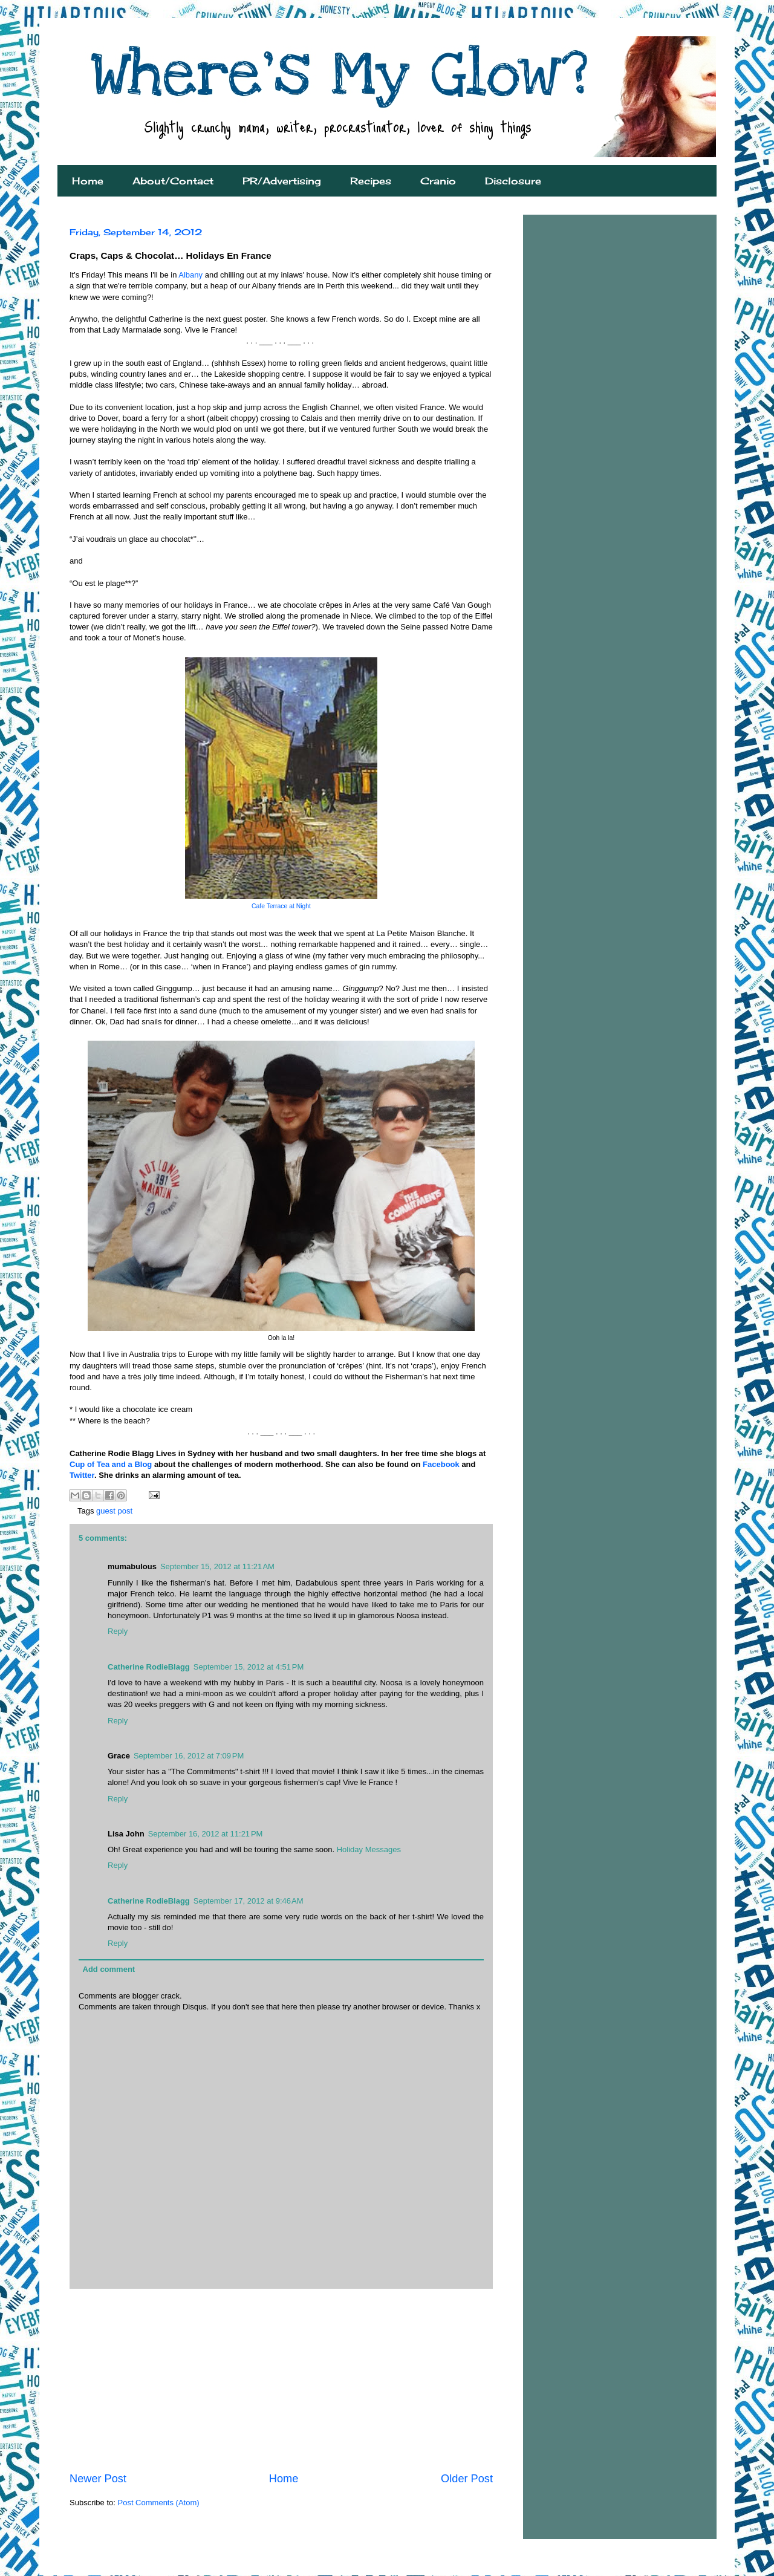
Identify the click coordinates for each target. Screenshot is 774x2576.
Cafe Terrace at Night (281, 906)
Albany (191, 274)
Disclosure (513, 181)
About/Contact (172, 181)
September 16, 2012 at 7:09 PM (189, 1755)
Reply (118, 1631)
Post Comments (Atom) (159, 2502)
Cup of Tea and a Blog (111, 1464)
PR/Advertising (281, 181)
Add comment (109, 1969)
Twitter (82, 1475)
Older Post (467, 2479)
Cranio (438, 181)
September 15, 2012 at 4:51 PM (249, 1666)
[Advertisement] (281, 2380)
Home (87, 181)
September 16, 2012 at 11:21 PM (205, 1833)
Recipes (370, 181)
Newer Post (98, 2479)
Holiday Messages (369, 1849)
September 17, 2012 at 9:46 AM (249, 1900)
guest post (114, 1510)
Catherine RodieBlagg (149, 1666)
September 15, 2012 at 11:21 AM (217, 1566)
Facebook (441, 1464)
